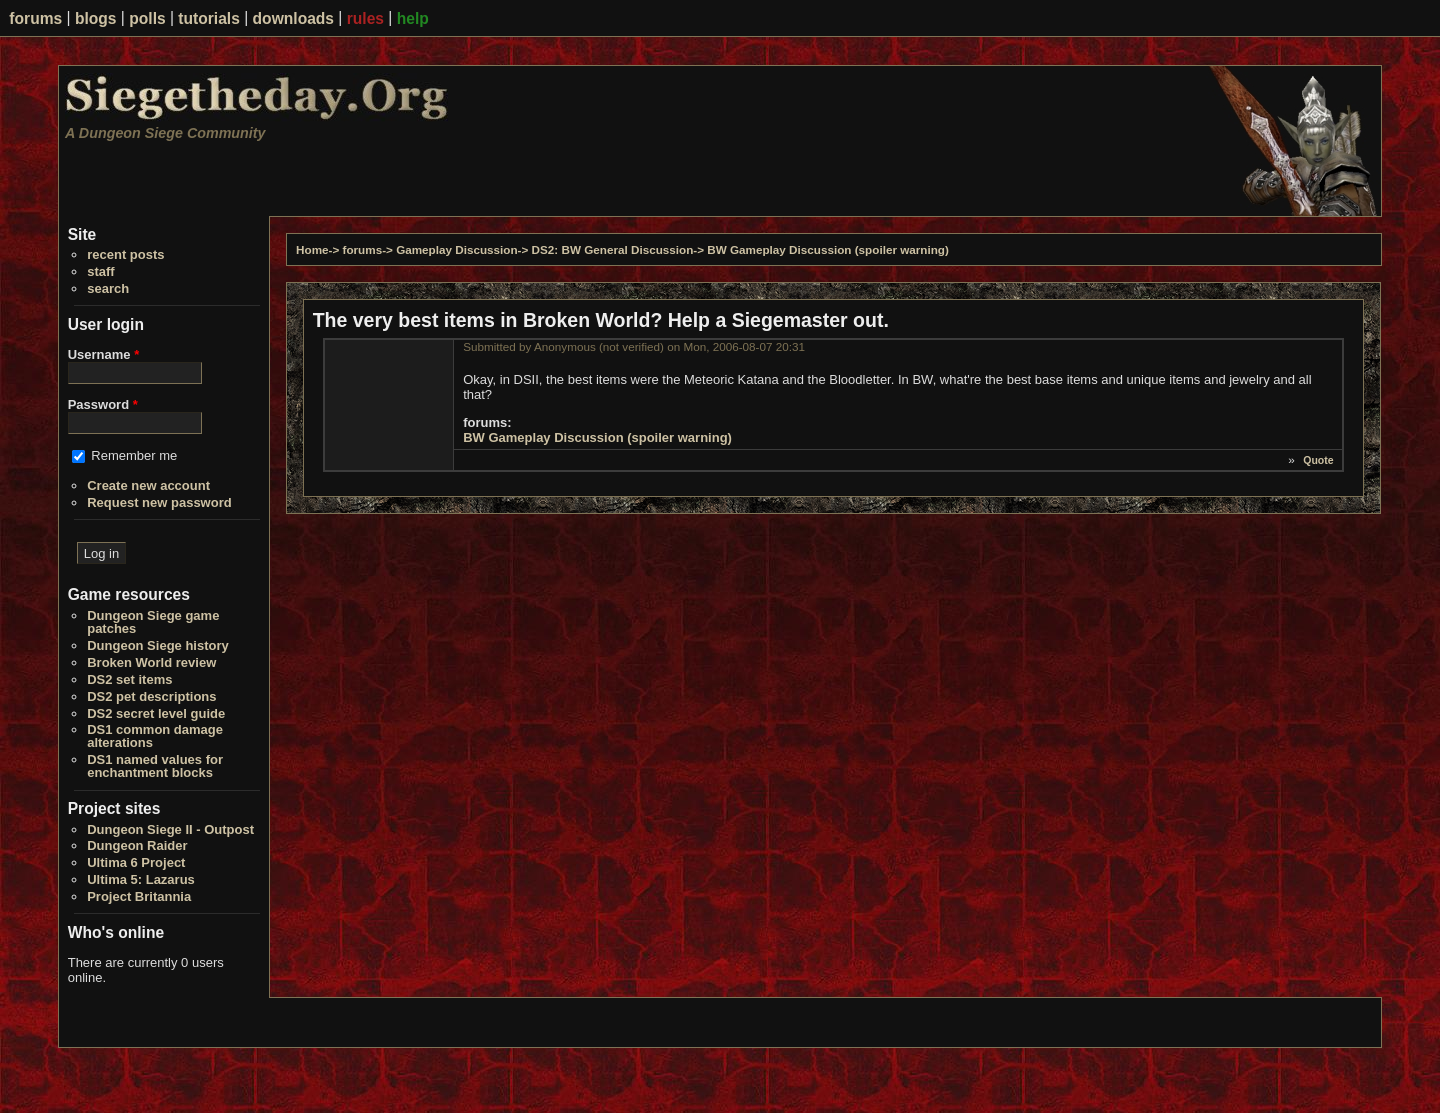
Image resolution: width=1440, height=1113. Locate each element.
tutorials (209, 18)
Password (103, 404)
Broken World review (151, 662)
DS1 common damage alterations (155, 736)
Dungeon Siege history (158, 645)
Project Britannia (139, 896)
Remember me (134, 455)
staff (100, 271)
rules (365, 18)
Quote (1318, 460)
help (413, 18)
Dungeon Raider (137, 845)
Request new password (159, 502)
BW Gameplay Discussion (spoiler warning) (828, 249)
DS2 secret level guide (156, 713)
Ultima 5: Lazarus (141, 879)
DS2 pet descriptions (151, 696)
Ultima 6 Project (136, 862)
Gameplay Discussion (456, 249)
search (108, 288)
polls (147, 18)
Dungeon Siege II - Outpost (170, 829)
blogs (96, 18)
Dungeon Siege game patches (153, 622)
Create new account (148, 485)
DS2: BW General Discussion (613, 249)
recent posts (125, 254)
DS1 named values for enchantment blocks (155, 766)
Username (104, 354)
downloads (293, 18)
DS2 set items (129, 679)
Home (312, 249)
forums (35, 18)
